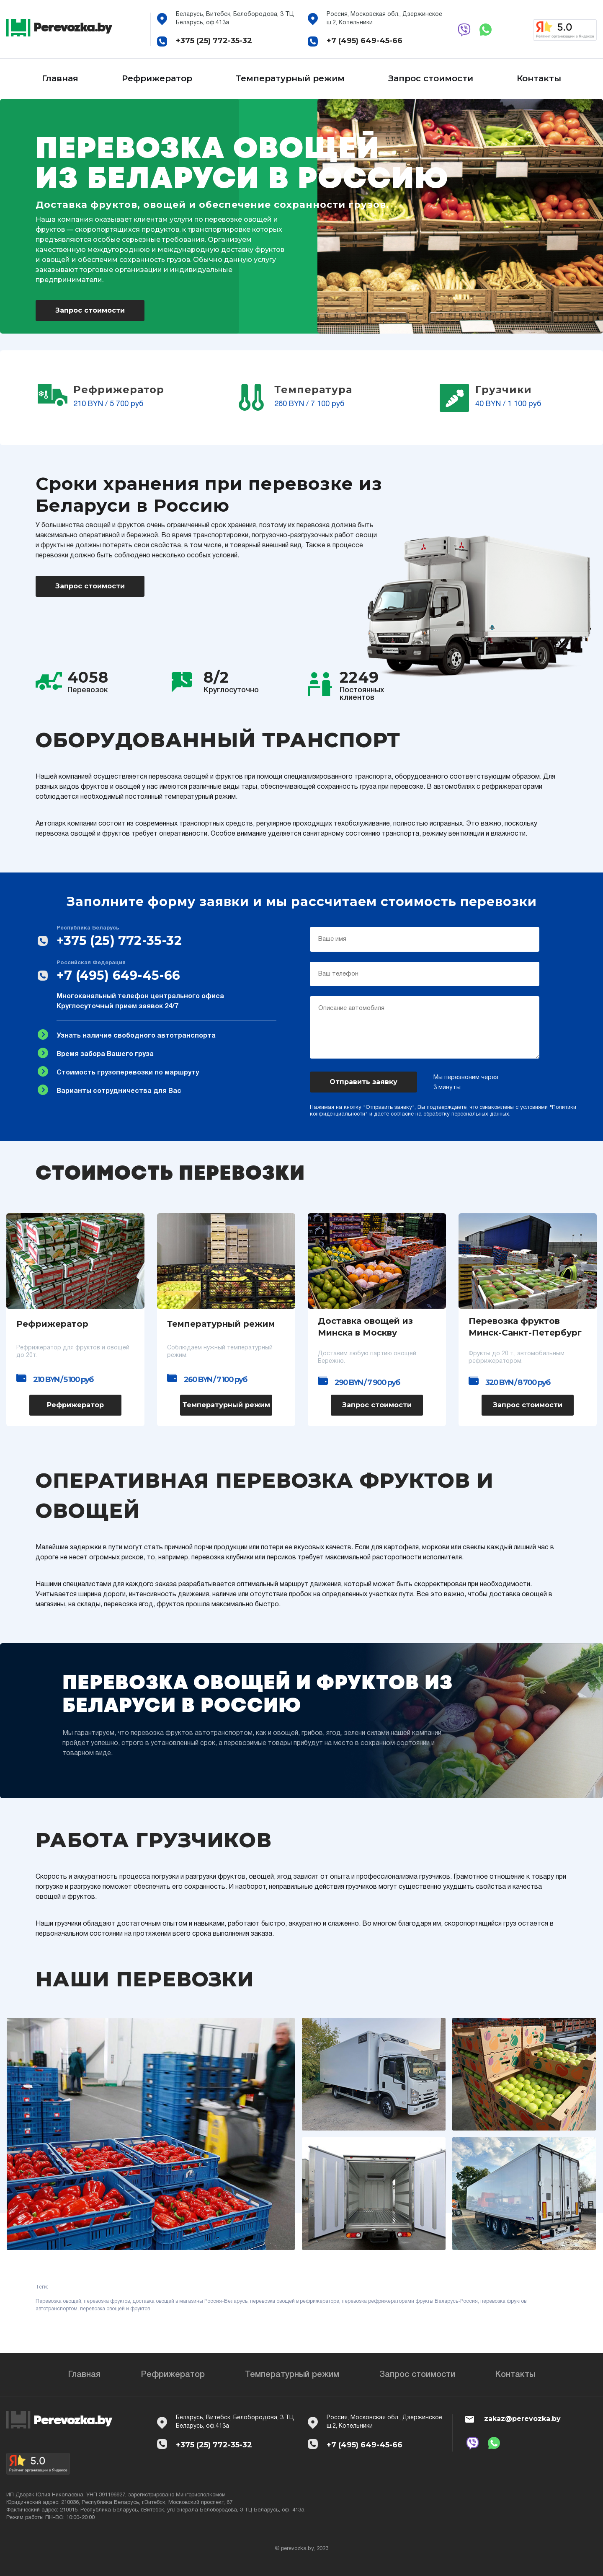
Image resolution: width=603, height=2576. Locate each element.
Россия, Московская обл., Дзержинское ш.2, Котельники (384, 19)
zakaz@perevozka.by (522, 2419)
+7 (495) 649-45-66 (364, 40)
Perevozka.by (72, 27)
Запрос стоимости (430, 78)
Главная (60, 78)
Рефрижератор (157, 78)
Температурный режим (290, 78)
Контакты (539, 78)
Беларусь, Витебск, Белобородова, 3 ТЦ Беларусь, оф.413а (235, 19)
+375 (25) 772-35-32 (214, 40)
